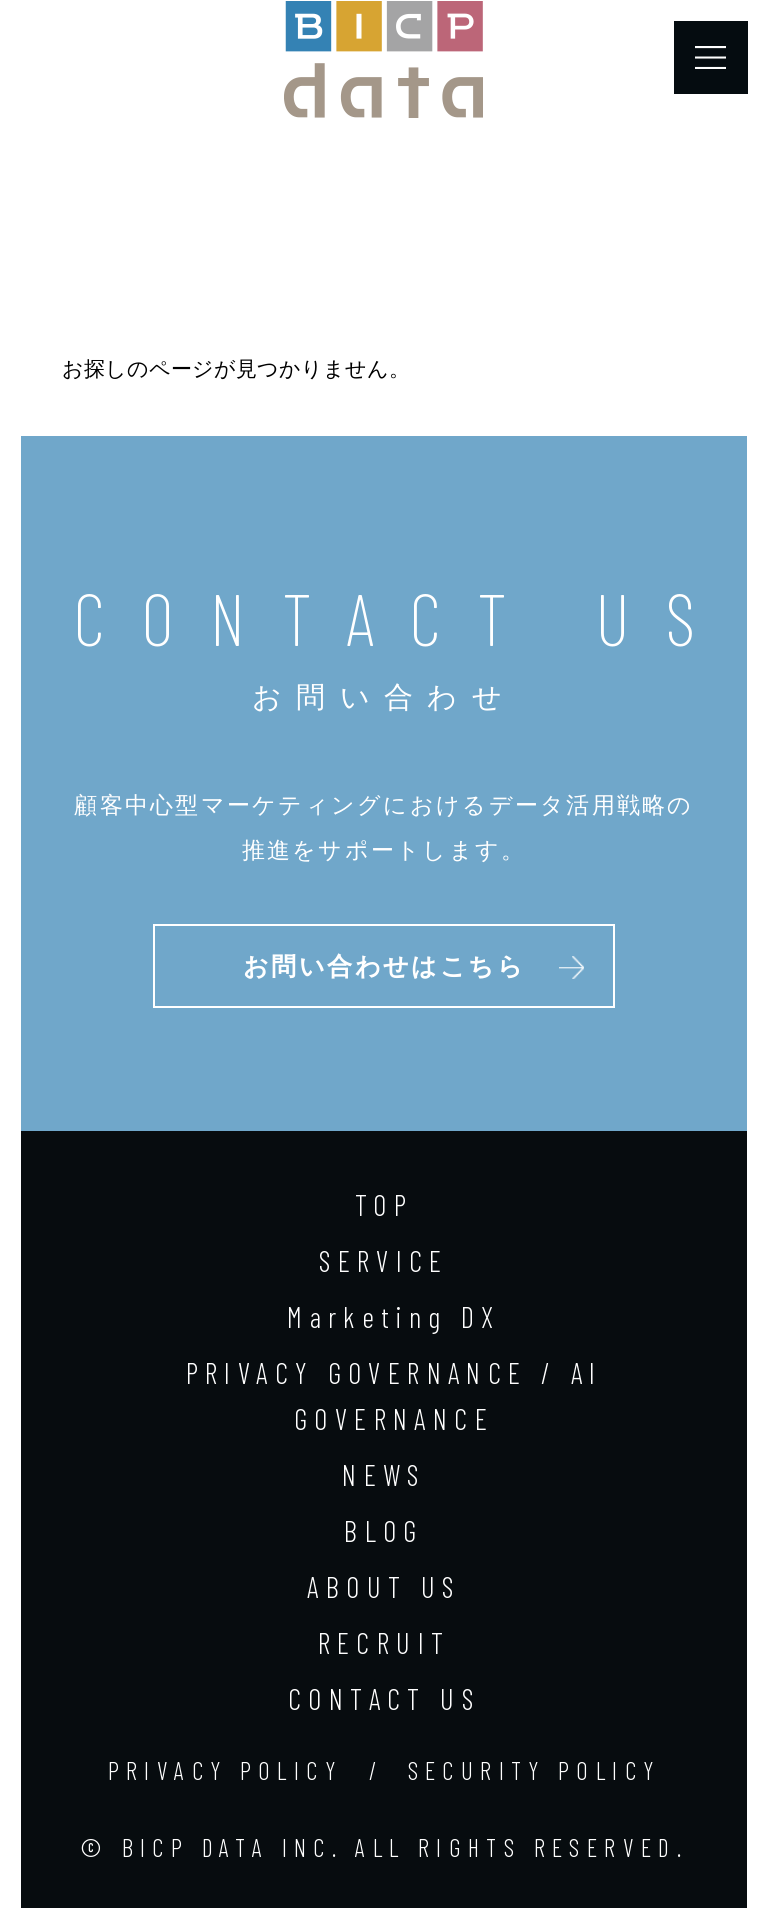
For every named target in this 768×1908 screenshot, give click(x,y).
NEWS (384, 1474)
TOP (384, 1204)
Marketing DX (394, 1316)
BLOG (384, 1530)
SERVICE (384, 1260)
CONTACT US (384, 1698)
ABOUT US (383, 1586)
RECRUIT (384, 1642)
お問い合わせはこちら (384, 966)
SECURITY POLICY (534, 1770)
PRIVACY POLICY (225, 1770)
